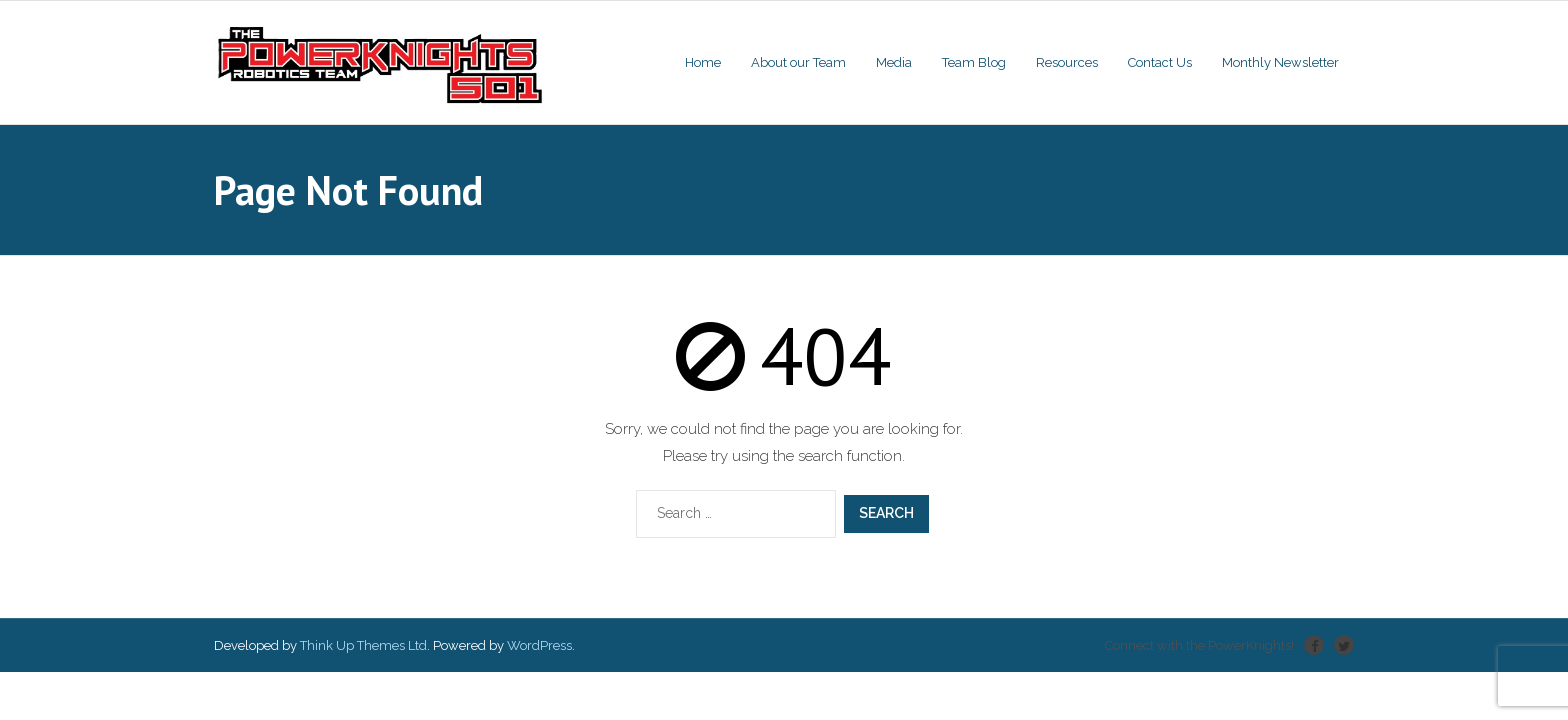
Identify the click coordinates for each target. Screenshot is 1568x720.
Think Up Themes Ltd (363, 645)
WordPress (539, 645)
